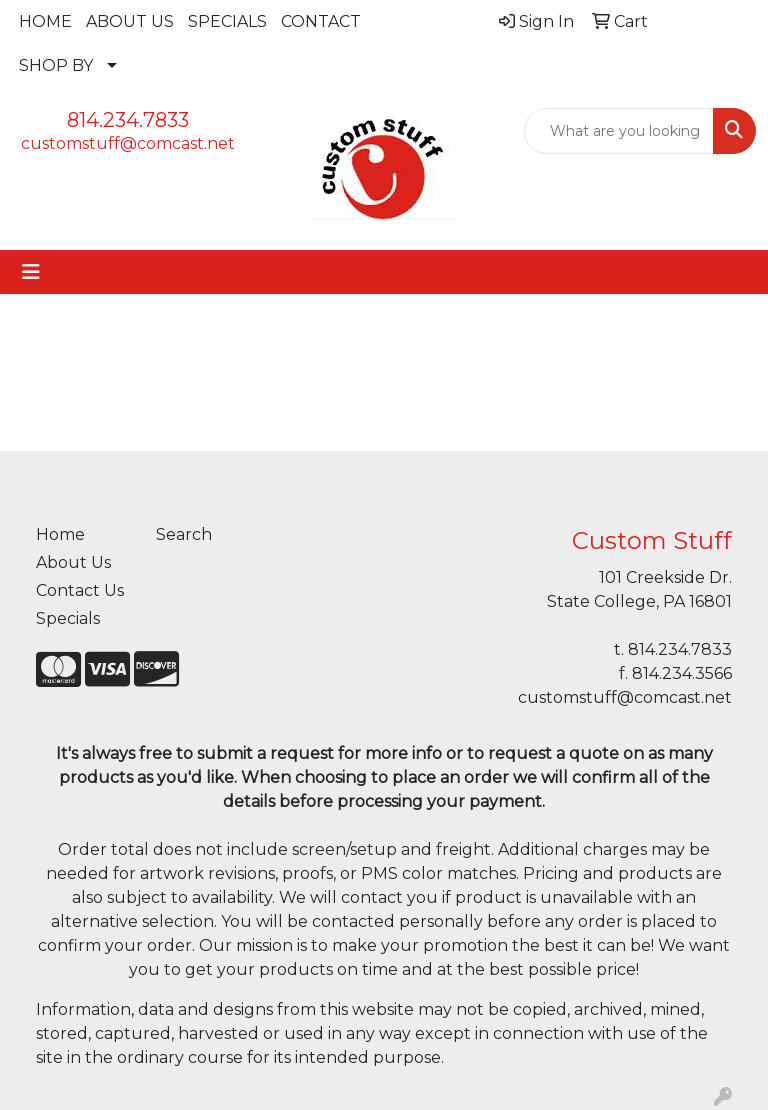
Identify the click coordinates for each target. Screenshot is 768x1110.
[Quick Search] (619, 131)
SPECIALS (227, 21)
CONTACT (321, 21)
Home (60, 534)
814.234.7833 (128, 120)
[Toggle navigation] (31, 272)
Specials (68, 618)
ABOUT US (130, 21)
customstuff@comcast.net (128, 143)
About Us (73, 562)
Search (184, 534)
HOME (45, 21)
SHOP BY (56, 65)
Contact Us (80, 590)
